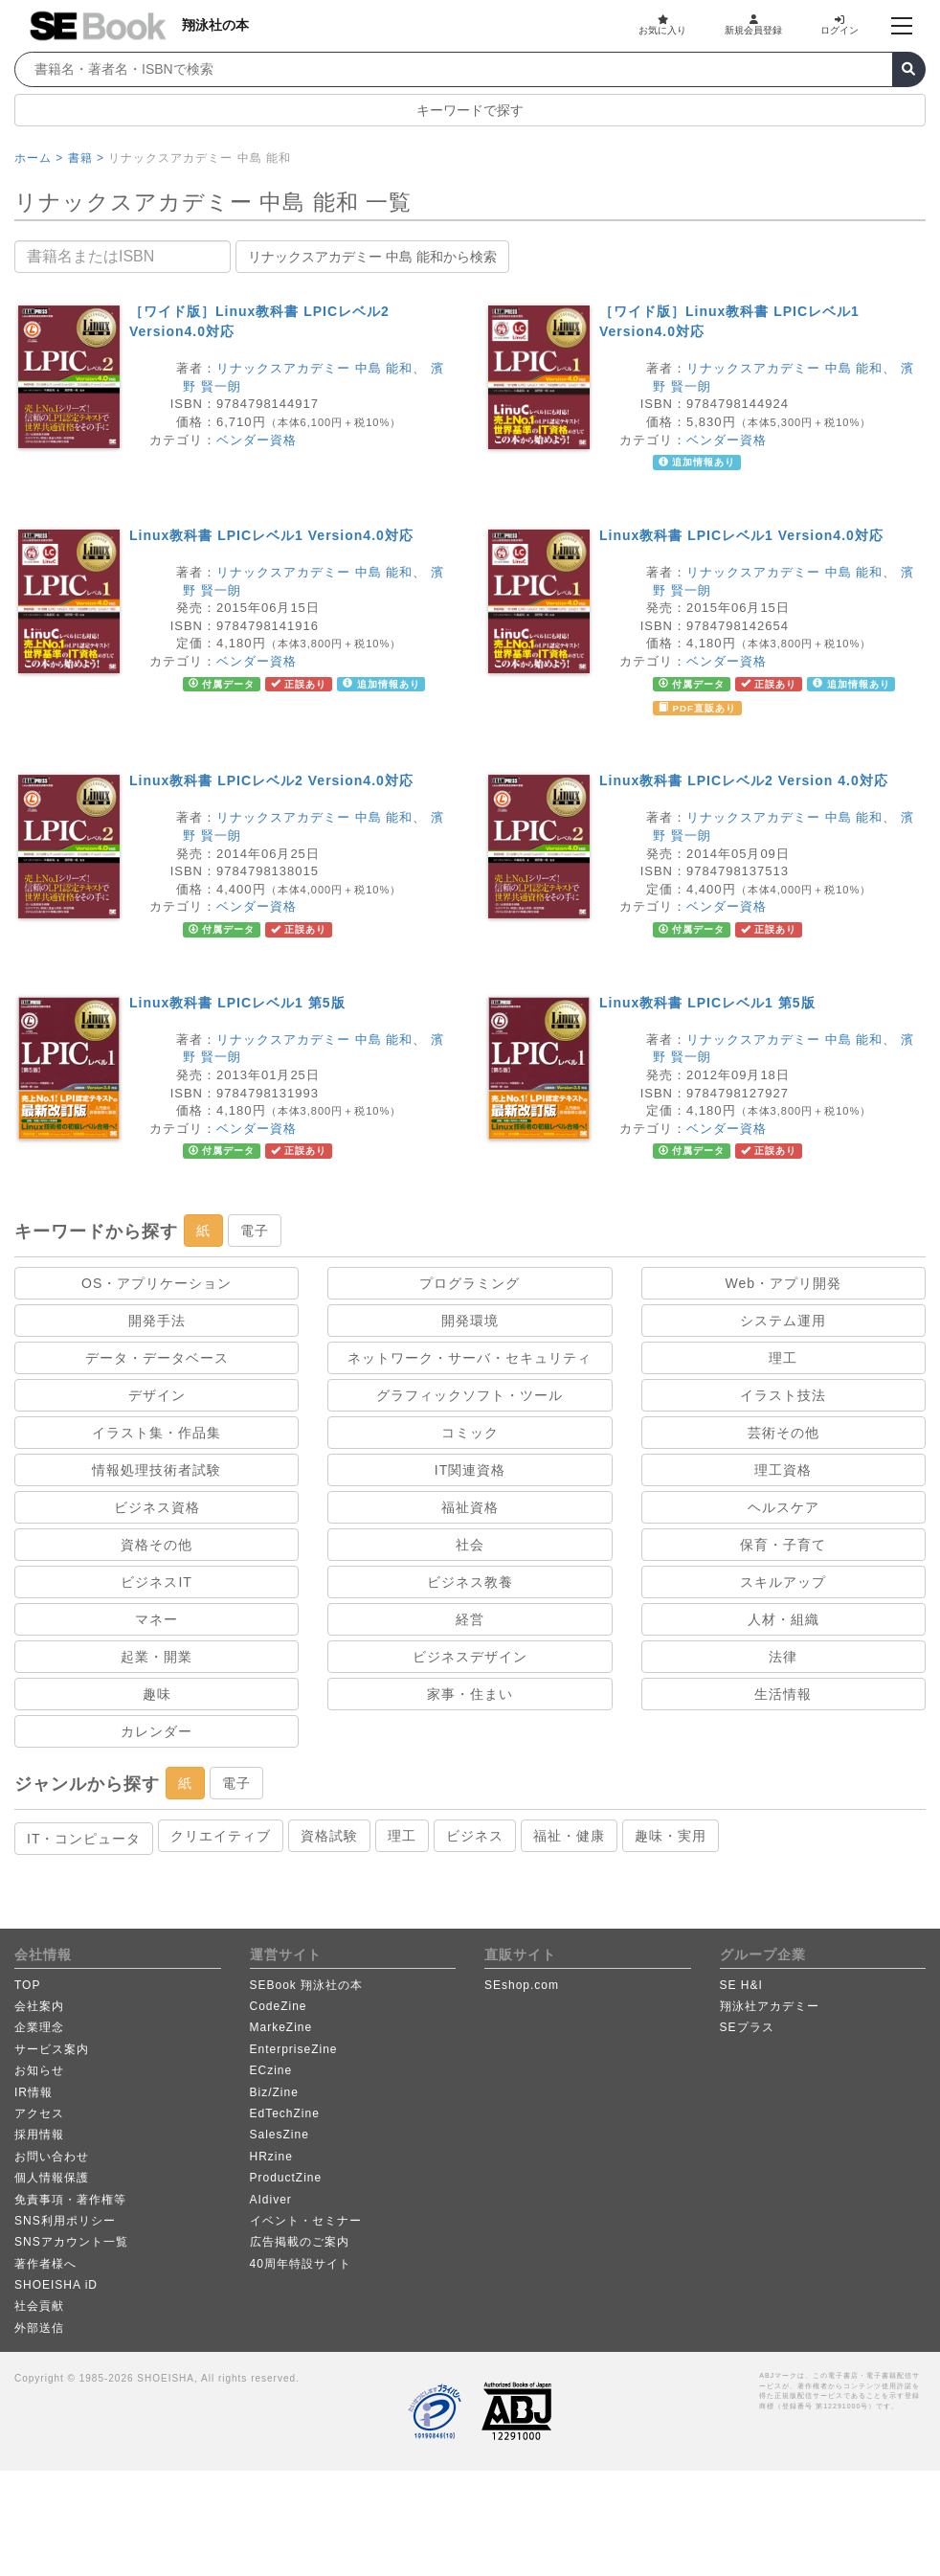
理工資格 (783, 1470)
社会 (470, 1544)
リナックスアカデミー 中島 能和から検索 (372, 256)
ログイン (839, 24)
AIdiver (271, 2199)
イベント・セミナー (306, 2220)
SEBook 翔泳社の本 (307, 1985)
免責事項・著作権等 (70, 2199)
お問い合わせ (51, 2156)
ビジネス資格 (157, 1507)
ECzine (271, 2070)
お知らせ (39, 2070)
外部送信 (39, 2328)
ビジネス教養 (470, 1582)
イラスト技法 (783, 1395)
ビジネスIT (156, 1582)
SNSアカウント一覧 (71, 2241)
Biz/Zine (274, 2092)
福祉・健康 (569, 1835)
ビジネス (475, 1835)
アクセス (39, 2113)
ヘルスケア (783, 1507)
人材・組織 (783, 1619)
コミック (470, 1432)
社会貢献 (39, 2306)
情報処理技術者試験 (156, 1470)
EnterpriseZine (294, 2049)
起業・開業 (156, 1656)
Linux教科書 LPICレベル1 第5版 (237, 1002)
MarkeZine (281, 2027)
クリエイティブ (220, 1835)
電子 (254, 1230)
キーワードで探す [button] (470, 110)
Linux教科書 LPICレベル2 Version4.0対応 (271, 780)
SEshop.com (521, 1985)
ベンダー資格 (256, 440)
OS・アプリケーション (156, 1283)
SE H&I (741, 1985)
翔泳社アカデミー (769, 2006)
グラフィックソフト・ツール (469, 1395)
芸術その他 (783, 1432)
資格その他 (156, 1544)
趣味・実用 (670, 1835)
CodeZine (278, 2006)
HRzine (271, 2156)
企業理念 (39, 2027)
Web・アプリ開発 (784, 1283)
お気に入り (662, 24)
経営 (470, 1619)
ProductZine (286, 2177)
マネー (156, 1619)
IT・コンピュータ (84, 1838)
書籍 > (86, 158)
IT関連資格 (470, 1470)
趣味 (157, 1694)
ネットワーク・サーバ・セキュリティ (469, 1358)
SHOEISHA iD (56, 2285)
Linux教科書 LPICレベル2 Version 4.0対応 (743, 780)
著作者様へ (45, 2264)
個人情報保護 (51, 2177)
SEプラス (747, 2027)
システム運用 (783, 1320)
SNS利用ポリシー (65, 2220)
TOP (27, 1985)
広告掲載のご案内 (299, 2241)
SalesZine (279, 2134)
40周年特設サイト (300, 2264)
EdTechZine (285, 2113)
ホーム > (38, 158)
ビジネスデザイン (470, 1656)
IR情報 (33, 2092)
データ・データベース (157, 1358)
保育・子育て (783, 1544)
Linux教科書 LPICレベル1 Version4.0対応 (271, 535)
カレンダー (156, 1731)
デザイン (157, 1395)
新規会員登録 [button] (753, 24)
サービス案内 (51, 2049)
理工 (783, 1358)
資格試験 (329, 1835)
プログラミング (469, 1283)
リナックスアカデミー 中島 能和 (314, 368)
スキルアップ (783, 1582)
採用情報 (39, 2134)
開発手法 (157, 1320)
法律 (783, 1656)
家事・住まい (470, 1694)
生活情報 (783, 1694)
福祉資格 (470, 1507)
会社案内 (39, 2006)
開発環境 (470, 1320)
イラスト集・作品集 (156, 1432)
